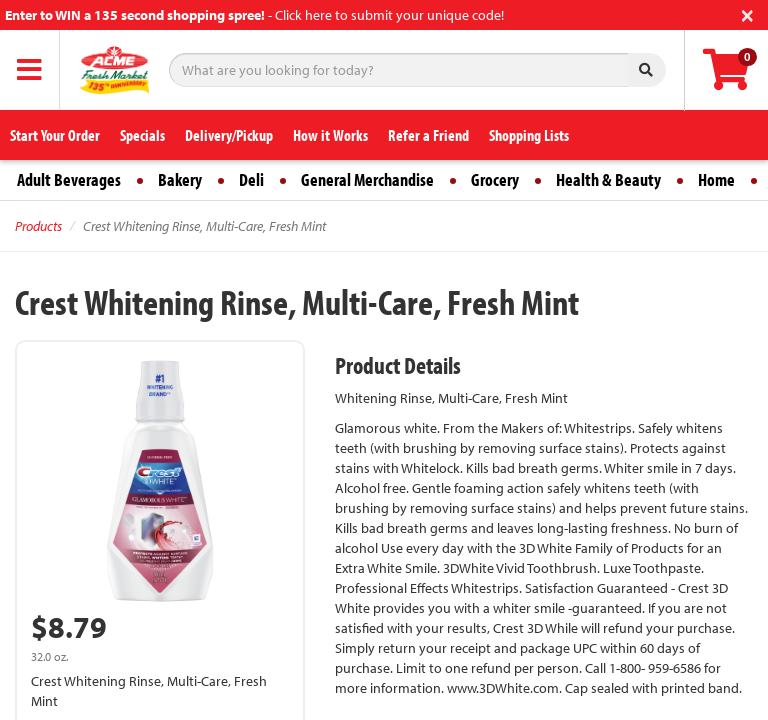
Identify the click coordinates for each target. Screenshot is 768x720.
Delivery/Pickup (229, 135)
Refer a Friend (428, 135)
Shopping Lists (529, 135)
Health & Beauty (608, 179)
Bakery (180, 179)
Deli (251, 179)
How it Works (330, 135)
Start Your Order (55, 135)
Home (716, 179)
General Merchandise (367, 179)
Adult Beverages (69, 179)
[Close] (747, 13)
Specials (142, 135)
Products (38, 226)
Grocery (495, 179)
